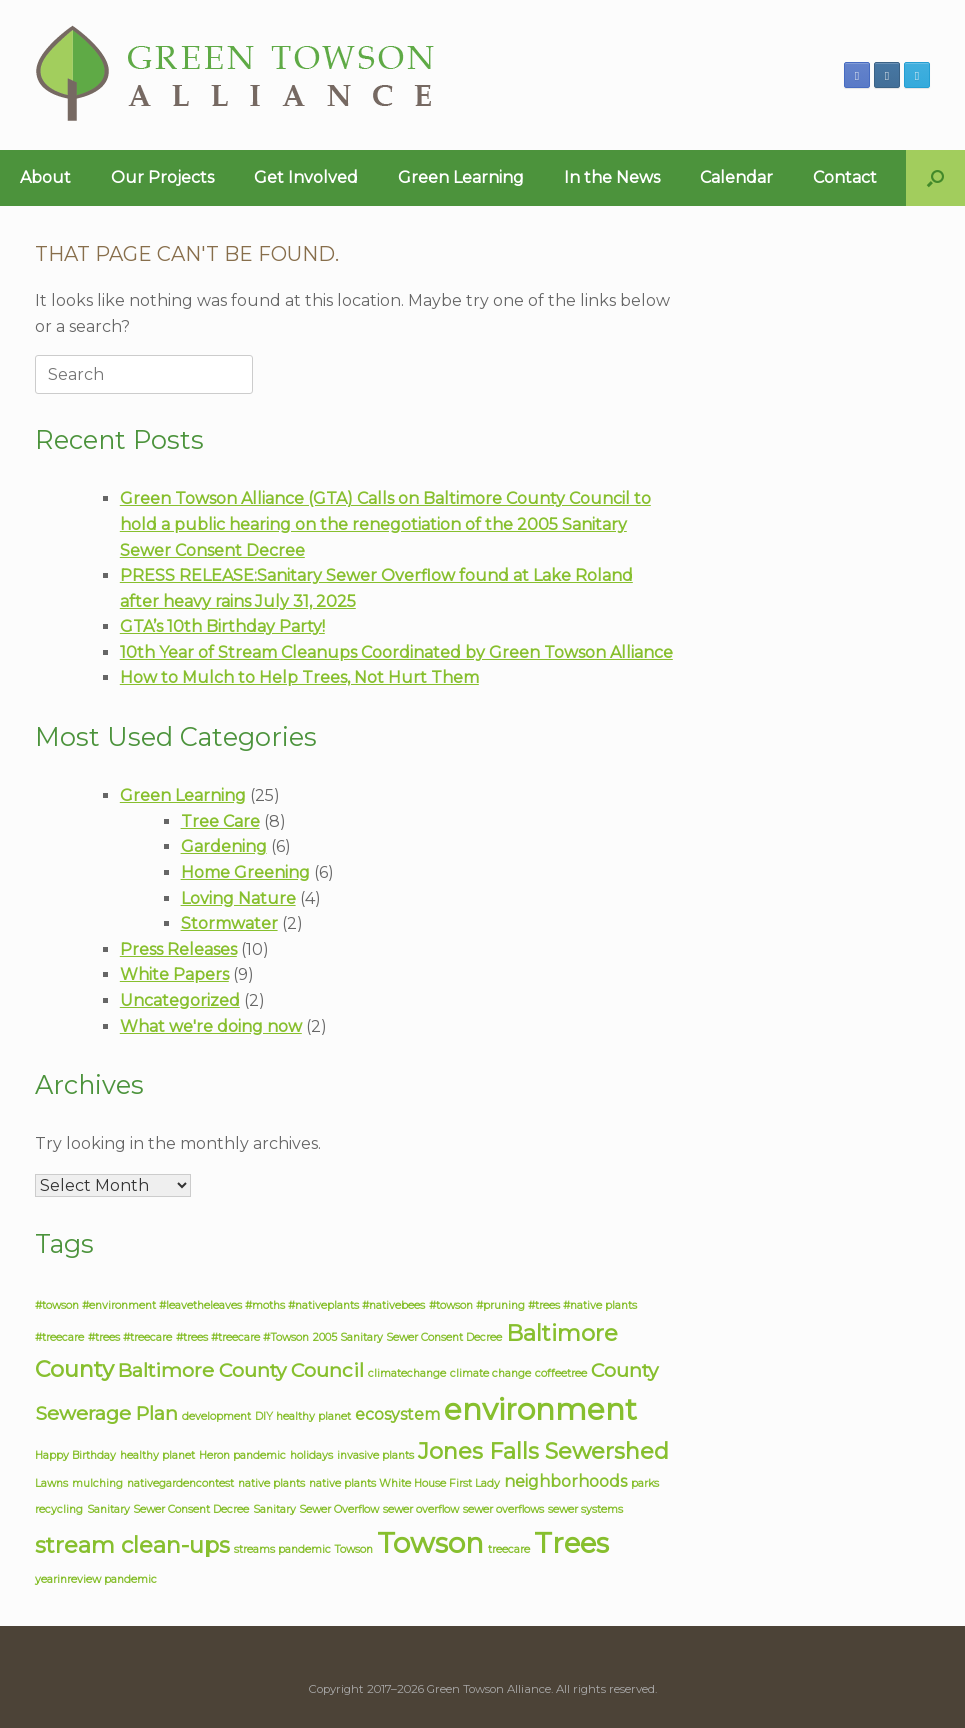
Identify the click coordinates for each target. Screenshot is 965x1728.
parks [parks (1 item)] (645, 1483)
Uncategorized (180, 1000)
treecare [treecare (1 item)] (509, 1549)
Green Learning (461, 177)
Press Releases (178, 949)
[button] (935, 178)
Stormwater (229, 923)
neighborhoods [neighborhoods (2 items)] (565, 1481)
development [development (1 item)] (216, 1416)
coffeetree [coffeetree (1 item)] (561, 1373)
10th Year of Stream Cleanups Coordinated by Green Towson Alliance (396, 652)
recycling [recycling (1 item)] (59, 1509)
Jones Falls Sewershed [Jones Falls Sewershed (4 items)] (543, 1451)
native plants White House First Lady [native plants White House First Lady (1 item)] (404, 1483)
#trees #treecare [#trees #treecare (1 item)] (130, 1337)
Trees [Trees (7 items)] (571, 1543)
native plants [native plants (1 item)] (271, 1483)
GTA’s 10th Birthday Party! (222, 626)
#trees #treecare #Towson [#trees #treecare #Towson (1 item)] (242, 1337)
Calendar (736, 177)
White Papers (174, 974)
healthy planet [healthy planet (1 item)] (157, 1455)
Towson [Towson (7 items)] (430, 1543)
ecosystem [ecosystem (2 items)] (397, 1414)
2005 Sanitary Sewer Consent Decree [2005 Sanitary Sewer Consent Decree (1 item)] (407, 1337)
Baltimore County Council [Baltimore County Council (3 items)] (241, 1370)
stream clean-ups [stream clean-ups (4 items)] (132, 1545)
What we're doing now (211, 1026)
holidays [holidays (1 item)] (311, 1455)
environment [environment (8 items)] (540, 1409)
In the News (612, 177)
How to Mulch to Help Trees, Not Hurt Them (299, 677)
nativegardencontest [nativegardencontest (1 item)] (180, 1483)
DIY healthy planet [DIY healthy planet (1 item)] (303, 1416)
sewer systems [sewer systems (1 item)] (585, 1509)
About (45, 177)
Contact (845, 177)
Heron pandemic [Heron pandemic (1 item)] (242, 1455)
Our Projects (162, 177)
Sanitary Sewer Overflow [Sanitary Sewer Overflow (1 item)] (316, 1509)
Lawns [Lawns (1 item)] (51, 1483)
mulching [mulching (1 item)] (97, 1483)
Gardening (224, 846)
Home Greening (245, 872)
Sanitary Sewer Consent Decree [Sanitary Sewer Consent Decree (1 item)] (168, 1509)
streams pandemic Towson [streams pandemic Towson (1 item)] (303, 1549)
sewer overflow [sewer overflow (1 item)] (421, 1509)
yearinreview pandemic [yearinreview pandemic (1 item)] (96, 1579)
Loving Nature (238, 898)
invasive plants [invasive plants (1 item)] (375, 1455)
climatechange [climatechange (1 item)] (407, 1373)
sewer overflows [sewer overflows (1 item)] (503, 1509)
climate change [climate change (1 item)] (490, 1373)
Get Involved (306, 177)
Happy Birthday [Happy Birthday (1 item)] (75, 1455)
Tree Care (220, 821)
